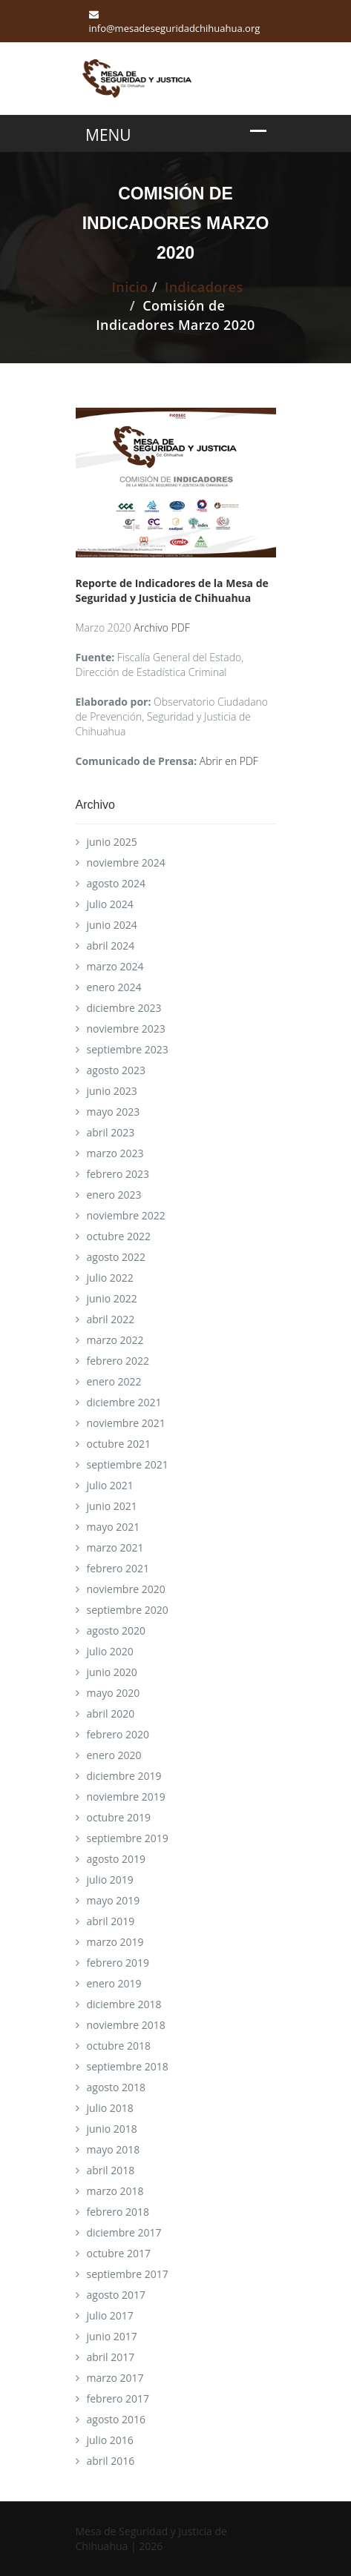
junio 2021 (112, 1506)
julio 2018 (110, 2108)
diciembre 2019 (124, 1776)
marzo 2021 (115, 1547)
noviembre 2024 (126, 862)
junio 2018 (112, 2129)
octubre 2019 (119, 1817)
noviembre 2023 (126, 1029)
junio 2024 (112, 925)
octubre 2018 (119, 2046)
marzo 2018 (115, 2191)
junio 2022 (112, 1298)
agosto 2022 (116, 1257)
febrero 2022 (118, 1361)
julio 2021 (110, 1485)
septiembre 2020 (127, 1610)
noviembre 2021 (126, 1423)
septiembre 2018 (127, 2066)
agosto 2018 (116, 2087)
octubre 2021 (119, 1444)
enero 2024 (114, 987)
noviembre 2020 (126, 1589)
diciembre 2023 (124, 1008)
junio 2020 (112, 1672)
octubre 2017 (119, 2253)
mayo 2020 (113, 1693)
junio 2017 (112, 2336)
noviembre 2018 (126, 2025)
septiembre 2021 (127, 1464)
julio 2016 (110, 2440)
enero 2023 (114, 1195)
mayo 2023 (113, 1112)
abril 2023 (111, 1132)
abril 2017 (111, 2357)
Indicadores (204, 287)
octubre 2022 (119, 1236)
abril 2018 (111, 2170)
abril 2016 (111, 2461)
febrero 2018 (118, 2212)
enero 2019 (114, 1983)
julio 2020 (110, 1651)
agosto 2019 (116, 1859)
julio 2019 (110, 1880)
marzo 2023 (115, 1153)
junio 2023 (112, 1091)
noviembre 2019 (126, 1796)
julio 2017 (110, 2315)
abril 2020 (111, 1713)
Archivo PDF (161, 627)
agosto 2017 (116, 2295)
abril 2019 (111, 1921)
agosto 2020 (116, 1630)
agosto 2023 (116, 1070)
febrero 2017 (118, 2398)
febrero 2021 (118, 1568)
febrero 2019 (118, 1963)
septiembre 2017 (127, 2274)
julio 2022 (110, 1278)
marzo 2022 (115, 1340)
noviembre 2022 (126, 1215)
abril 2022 (111, 1319)
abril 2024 (111, 945)
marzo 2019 (115, 1942)
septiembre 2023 (127, 1049)
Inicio (129, 287)
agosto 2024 (116, 883)
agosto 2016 (116, 2419)
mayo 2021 (113, 1527)
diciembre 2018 (124, 2004)
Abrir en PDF (229, 761)
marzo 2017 (115, 2378)
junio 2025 (112, 842)
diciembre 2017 (124, 2232)
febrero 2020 (118, 1734)
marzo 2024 (115, 966)
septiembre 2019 (127, 1838)
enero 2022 (114, 1381)
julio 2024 (110, 904)
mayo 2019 (113, 1900)
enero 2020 (114, 1755)
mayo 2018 (113, 2149)
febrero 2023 (118, 1174)
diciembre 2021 (124, 1402)
